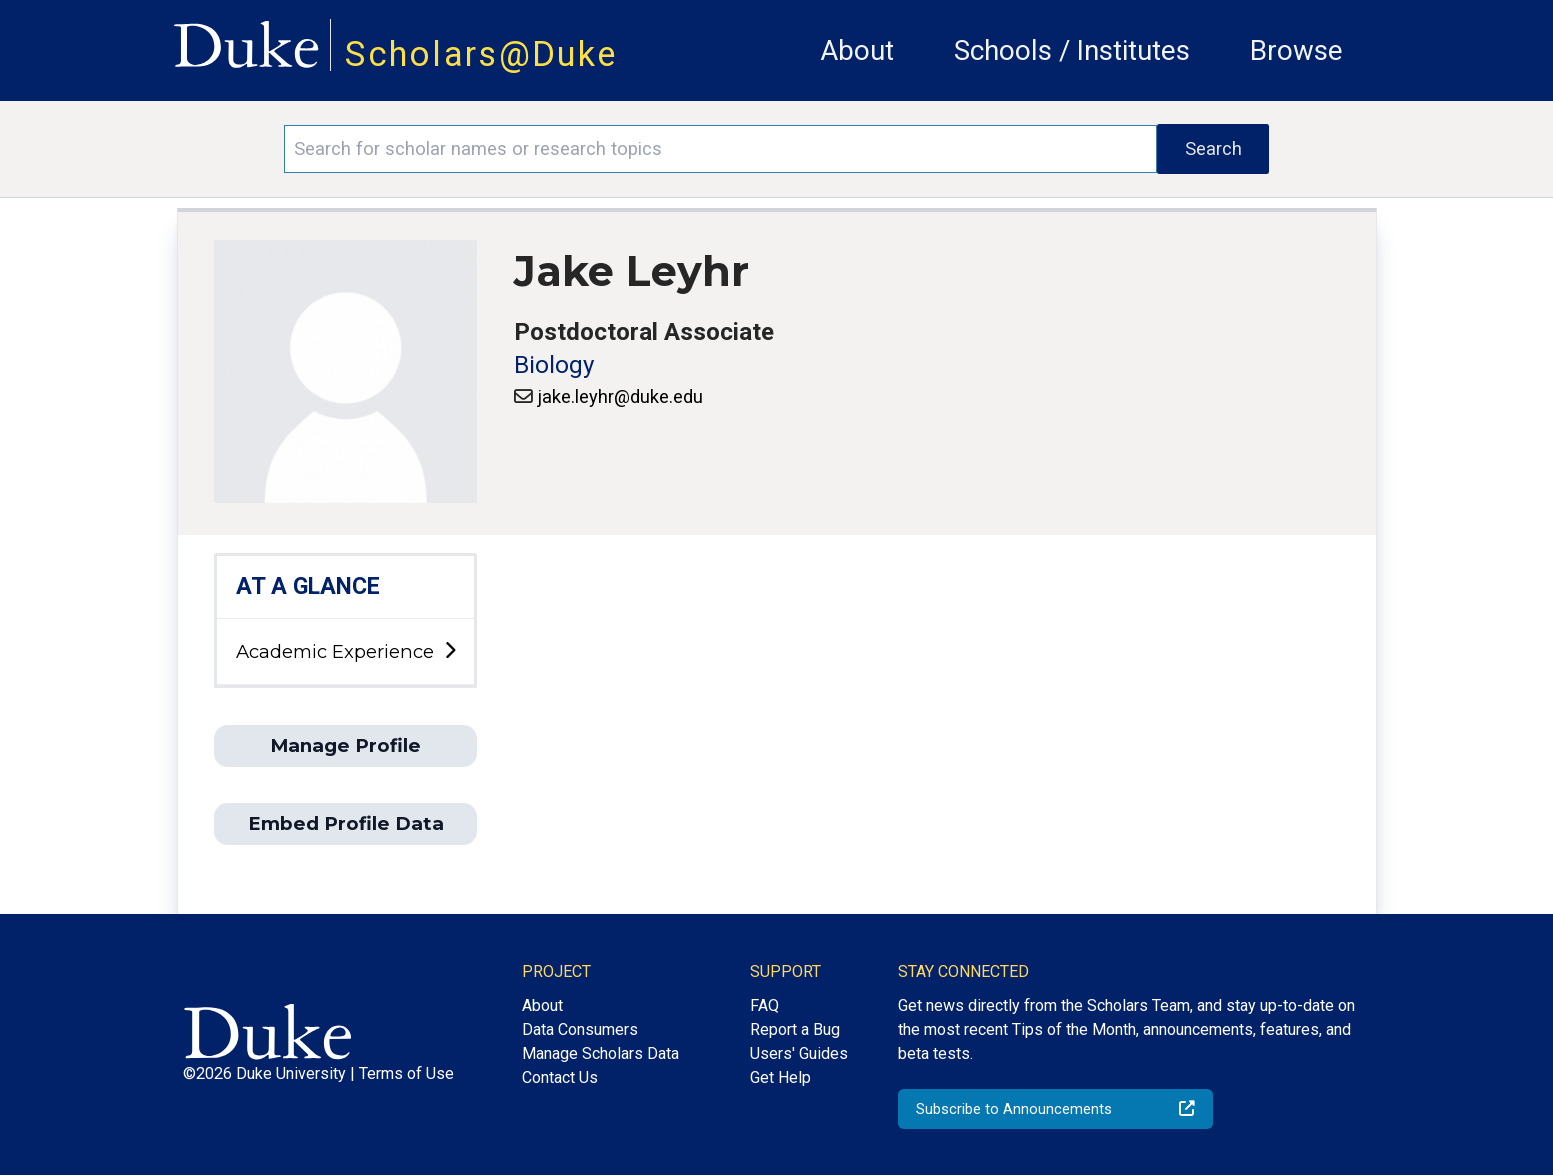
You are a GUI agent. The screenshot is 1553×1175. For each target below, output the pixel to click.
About (857, 50)
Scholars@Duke (481, 54)
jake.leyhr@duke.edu (620, 396)
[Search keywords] (721, 149)
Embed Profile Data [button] (346, 823)
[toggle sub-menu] (450, 651)
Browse (1296, 50)
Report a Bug (795, 1029)
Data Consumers (580, 1029)
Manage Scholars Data (600, 1053)
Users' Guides (799, 1053)
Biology (554, 365)
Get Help (780, 1077)
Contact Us (560, 1077)
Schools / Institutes (1072, 50)
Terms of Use (406, 1073)
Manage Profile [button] (345, 745)
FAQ (764, 1005)
